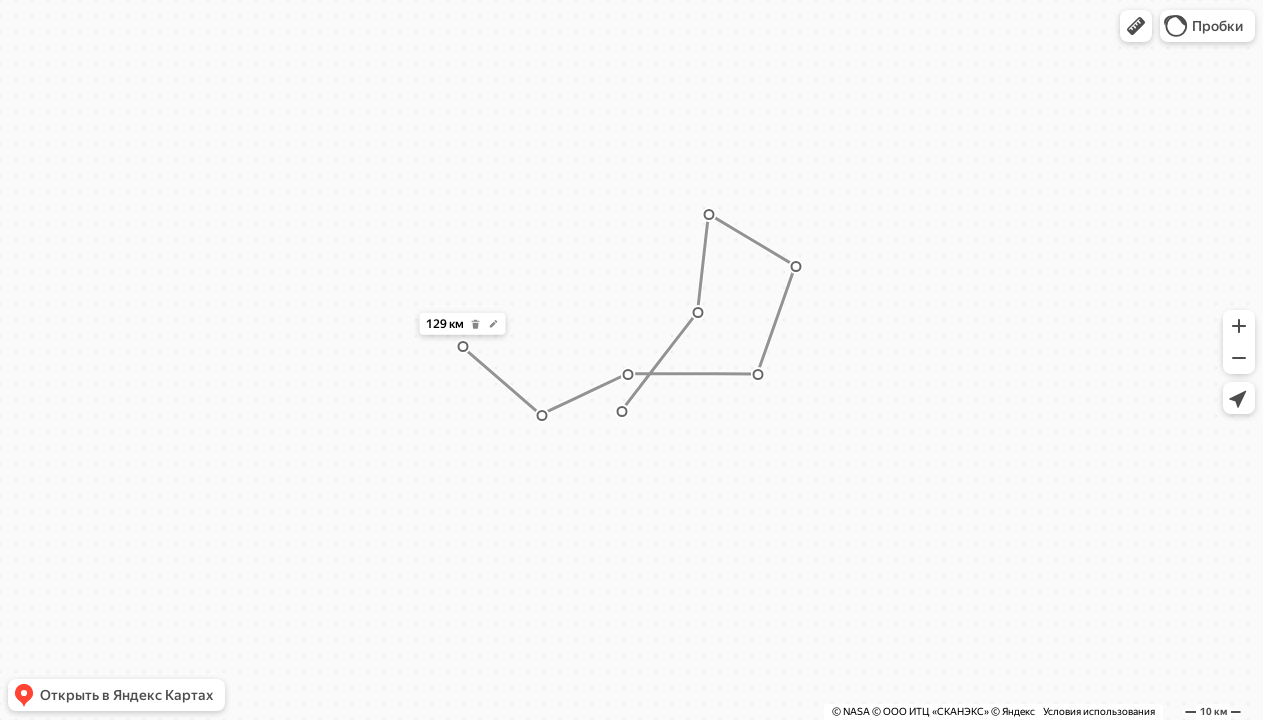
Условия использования (1099, 711)
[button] (1136, 26)
